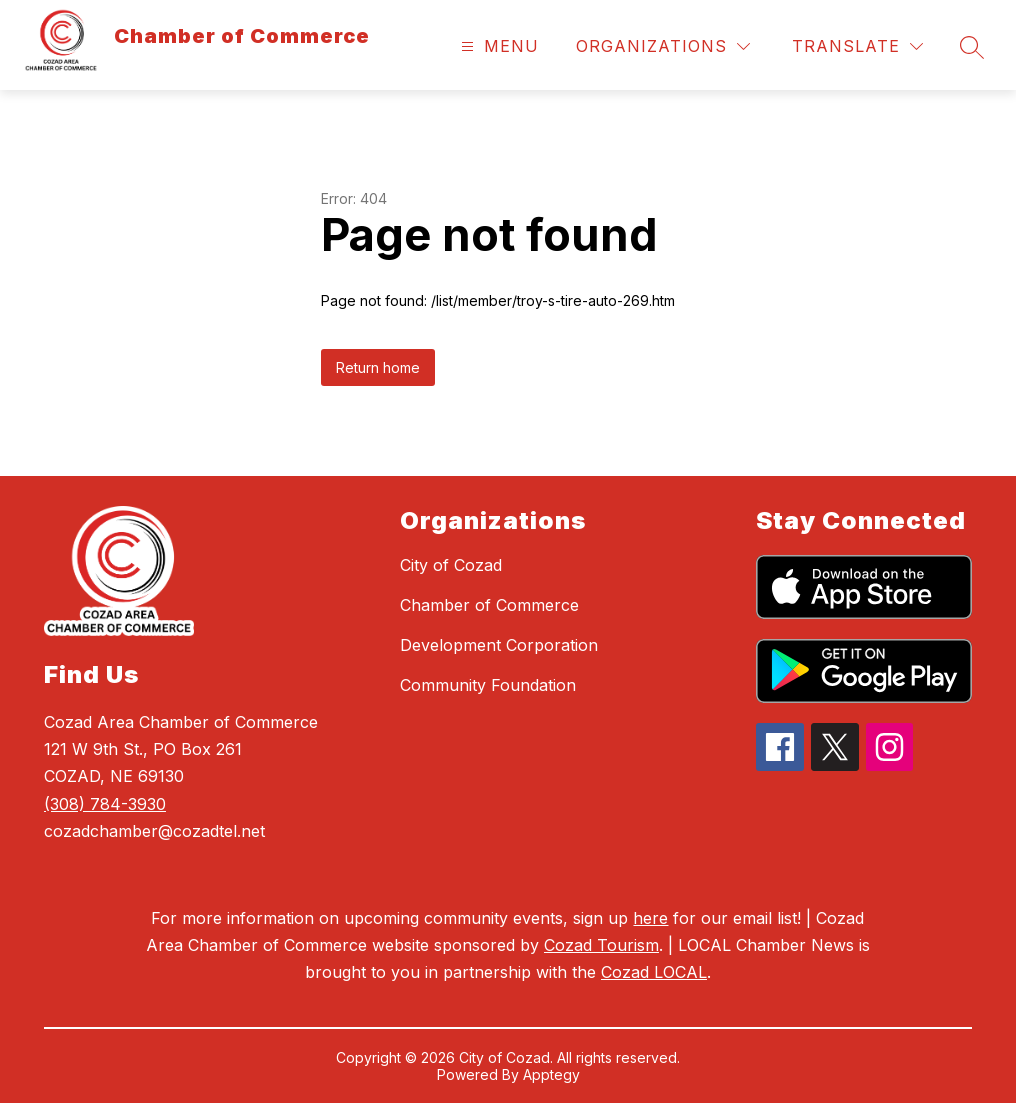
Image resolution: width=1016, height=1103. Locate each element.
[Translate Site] (857, 46)
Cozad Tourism (601, 945)
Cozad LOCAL (654, 972)
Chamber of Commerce (489, 605)
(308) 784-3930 (105, 804)
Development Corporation (499, 645)
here (650, 918)
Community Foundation (488, 685)
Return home (378, 367)
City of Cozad (451, 565)
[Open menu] (497, 46)
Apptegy (551, 1074)
